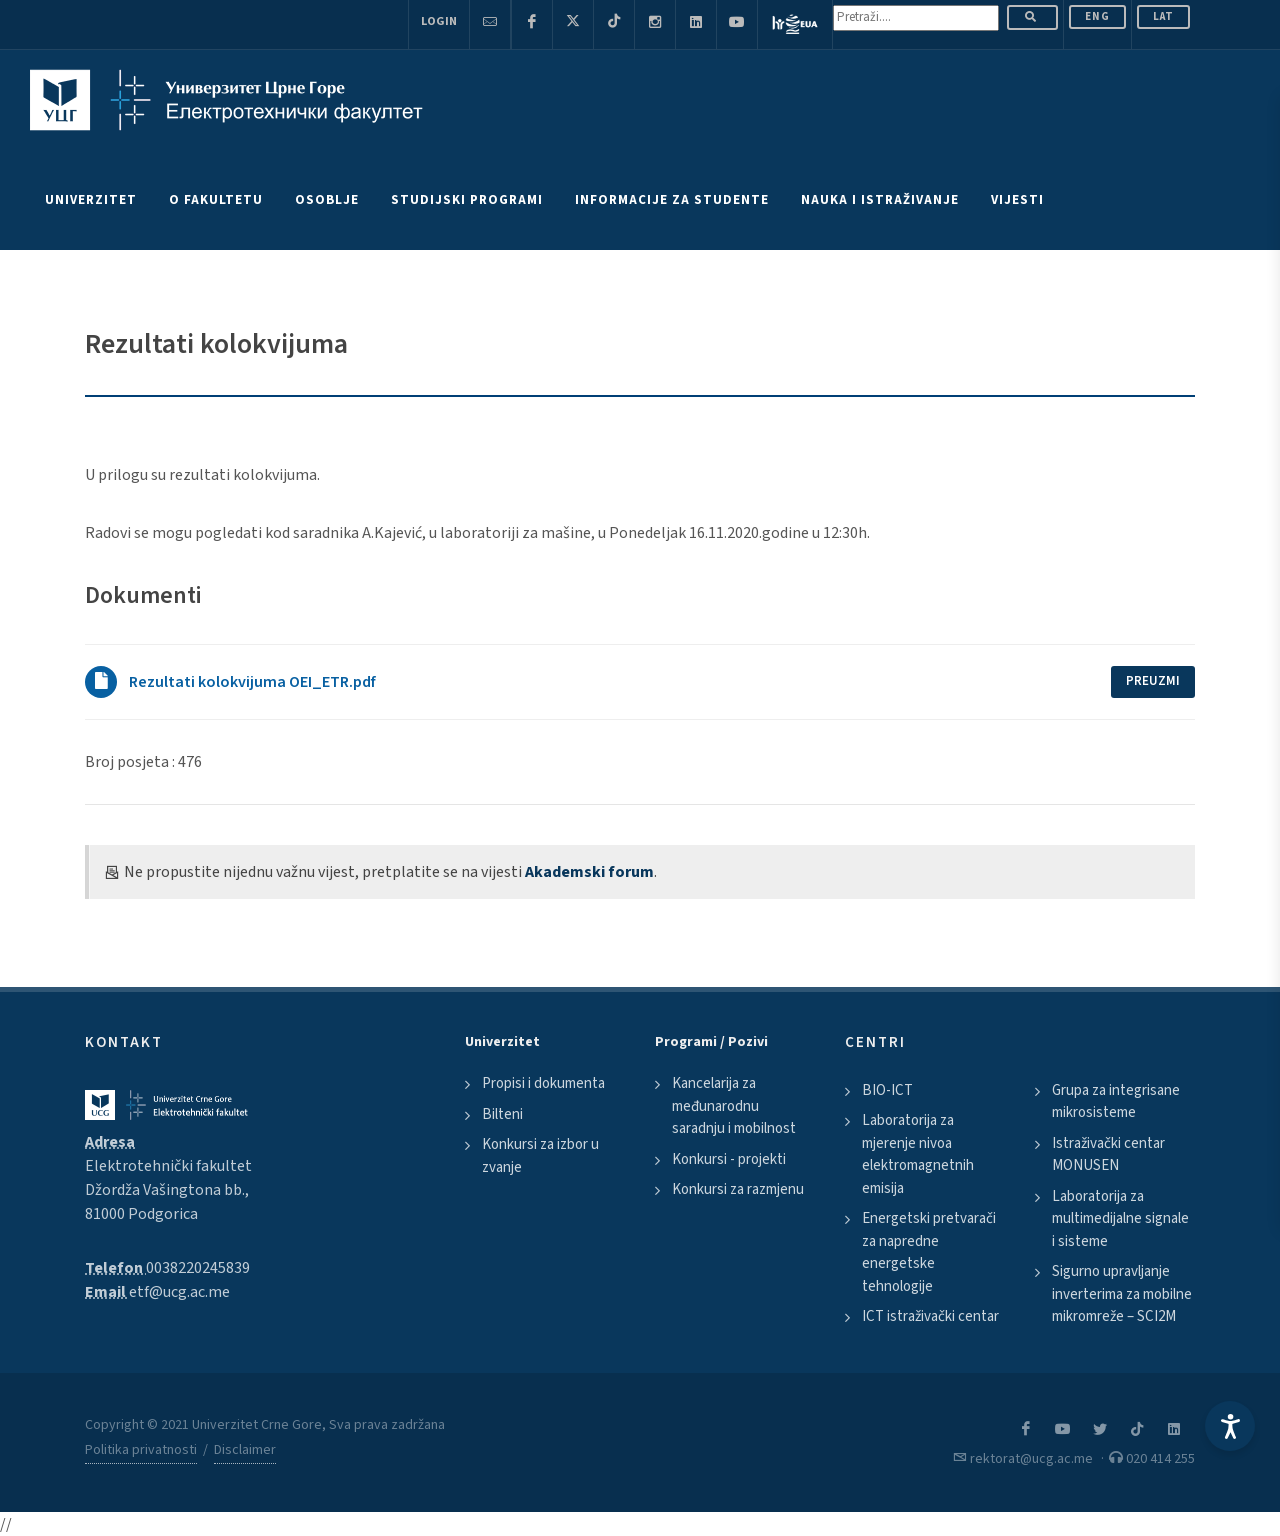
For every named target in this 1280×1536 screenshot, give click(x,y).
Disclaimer (245, 1450)
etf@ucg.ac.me (179, 1292)
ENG (1097, 16)
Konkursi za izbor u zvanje (540, 1156)
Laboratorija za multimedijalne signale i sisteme (1120, 1219)
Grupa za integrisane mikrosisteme (1116, 1102)
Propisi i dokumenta (543, 1083)
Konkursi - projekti (729, 1159)
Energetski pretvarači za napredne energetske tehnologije (929, 1252)
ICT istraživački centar (930, 1316)
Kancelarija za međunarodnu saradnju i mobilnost (734, 1106)
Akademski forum (589, 872)
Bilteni (502, 1114)
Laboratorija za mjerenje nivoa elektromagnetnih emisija (918, 1154)
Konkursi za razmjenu (738, 1189)
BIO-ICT (887, 1090)
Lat (1163, 16)
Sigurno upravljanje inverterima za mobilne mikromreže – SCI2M (1122, 1294)
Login (439, 21)
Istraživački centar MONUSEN (1108, 1155)
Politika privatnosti (141, 1450)
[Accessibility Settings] (1230, 1426)
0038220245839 (198, 1268)
